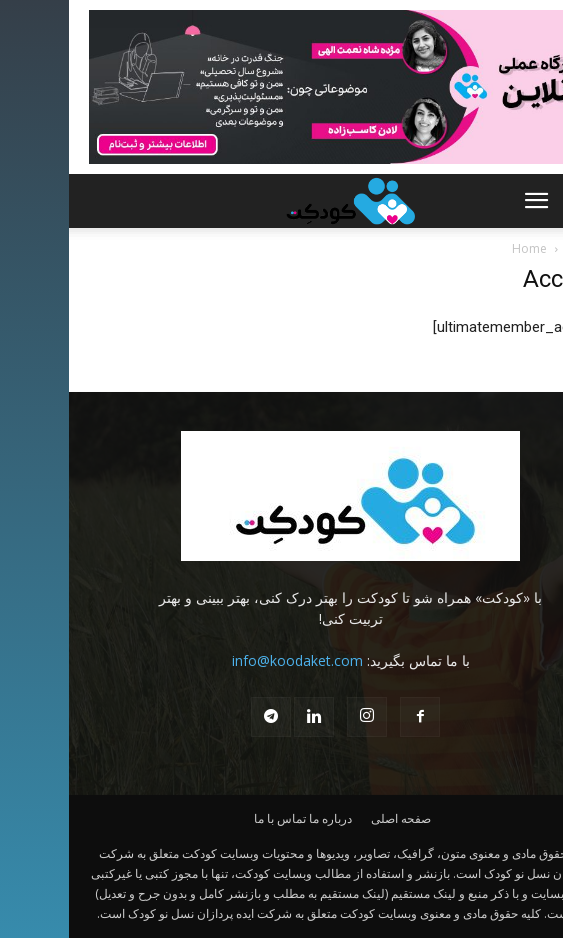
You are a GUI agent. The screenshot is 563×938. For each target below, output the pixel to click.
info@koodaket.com (228, 660)
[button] (467, 201)
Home (460, 248)
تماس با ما (211, 818)
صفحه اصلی (332, 818)
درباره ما (261, 818)
